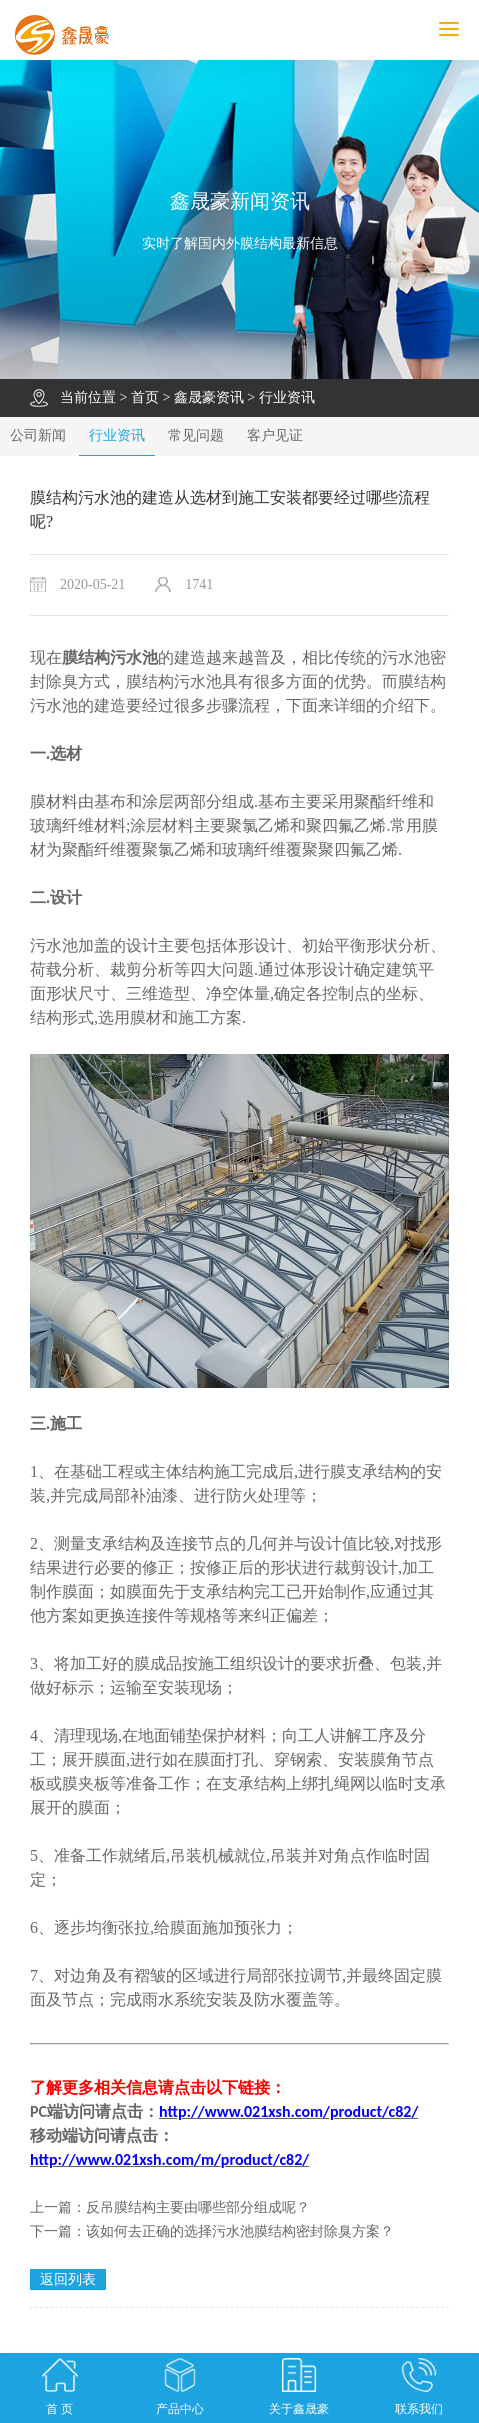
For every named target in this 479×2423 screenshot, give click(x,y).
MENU (459, 29)
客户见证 (275, 435)
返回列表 (68, 2279)
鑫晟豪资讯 (209, 397)
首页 (145, 397)
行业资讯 (287, 397)
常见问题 (196, 435)
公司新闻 (38, 435)
